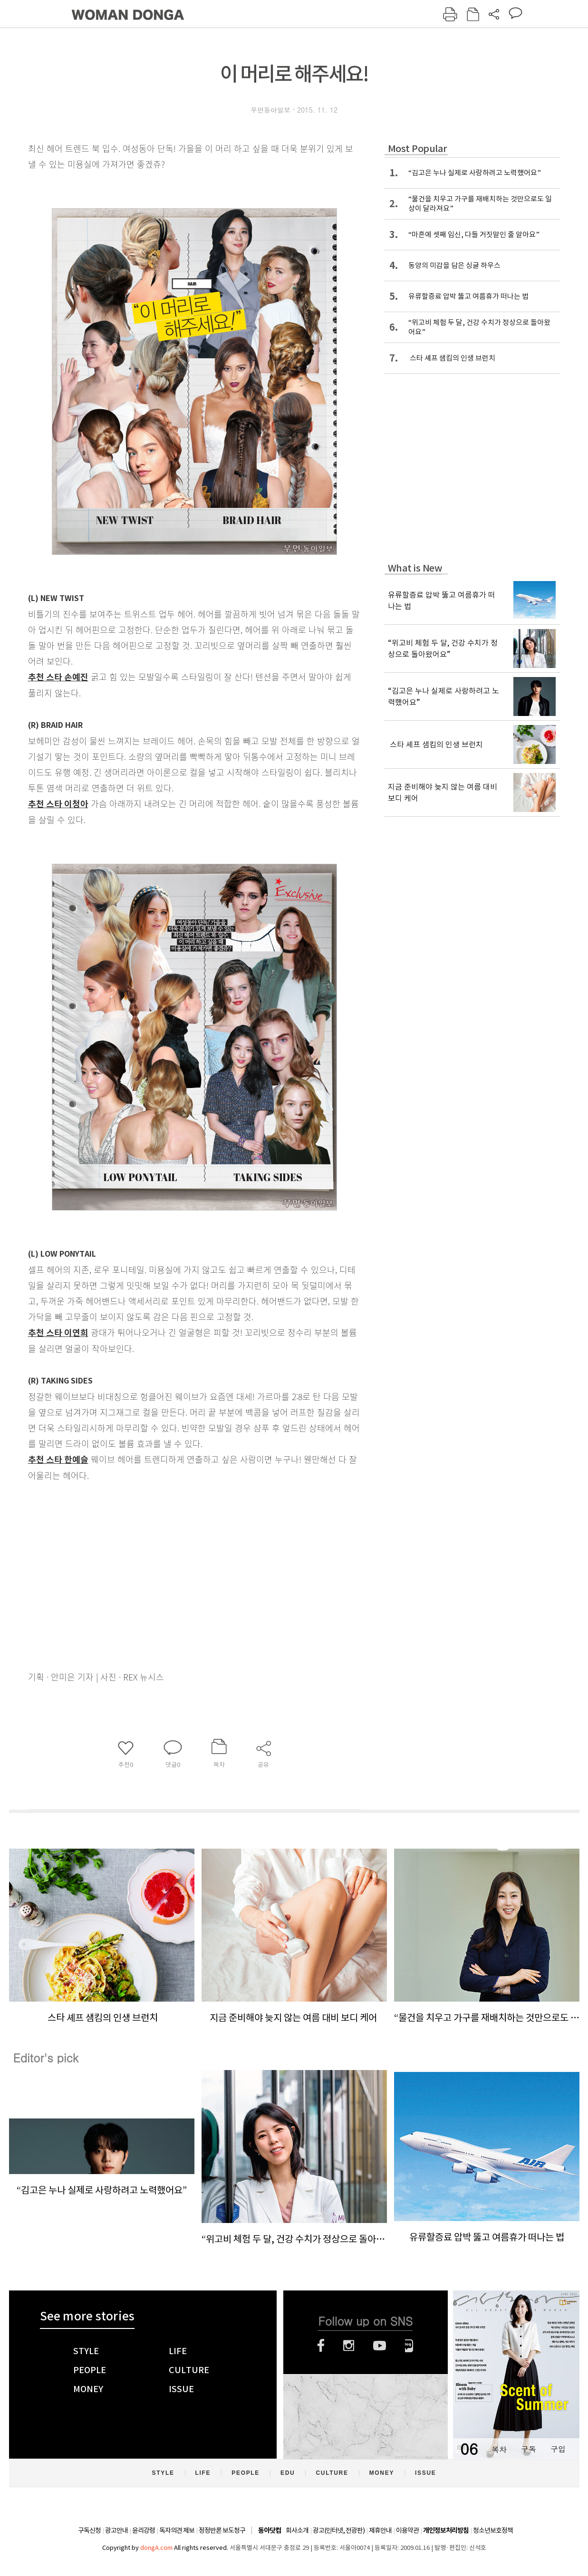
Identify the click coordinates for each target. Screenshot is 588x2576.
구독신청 (89, 2530)
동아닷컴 (269, 2531)
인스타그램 (348, 2345)
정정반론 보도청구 (222, 2530)
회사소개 (297, 2530)
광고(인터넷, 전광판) (339, 2530)
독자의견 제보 (176, 2530)
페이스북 (321, 2345)
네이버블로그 (409, 2345)
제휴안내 (380, 2530)
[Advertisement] (170, 1558)
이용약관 (407, 2530)
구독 (528, 2448)
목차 (499, 2448)
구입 (558, 2448)
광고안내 (116, 2530)
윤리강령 (143, 2530)
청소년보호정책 (493, 2530)
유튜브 (379, 2345)
